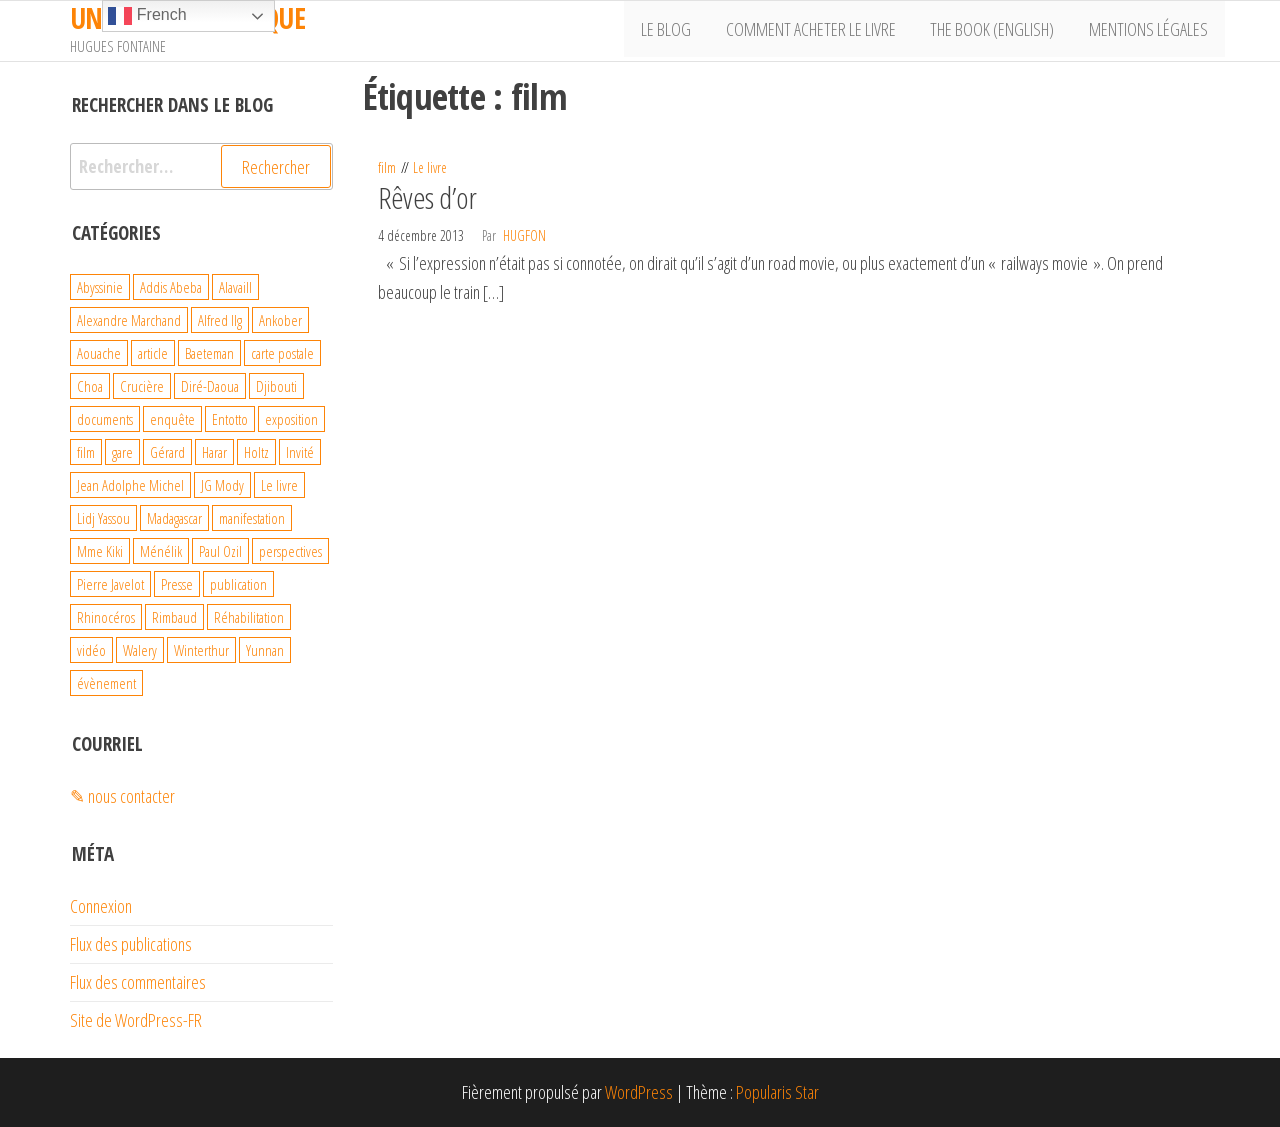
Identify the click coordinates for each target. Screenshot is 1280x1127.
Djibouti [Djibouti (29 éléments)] (276, 386)
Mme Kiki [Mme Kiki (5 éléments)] (100, 551)
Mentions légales (1150, 31)
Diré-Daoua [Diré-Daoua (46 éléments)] (210, 386)
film (387, 167)
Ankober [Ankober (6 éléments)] (280, 320)
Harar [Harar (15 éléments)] (214, 452)
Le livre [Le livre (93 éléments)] (279, 485)
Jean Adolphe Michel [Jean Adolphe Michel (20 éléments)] (130, 485)
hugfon (524, 235)
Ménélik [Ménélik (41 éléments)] (161, 551)
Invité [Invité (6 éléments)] (300, 452)
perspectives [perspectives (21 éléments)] (290, 551)
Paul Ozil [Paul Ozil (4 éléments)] (220, 551)
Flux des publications (131, 944)
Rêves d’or (427, 197)
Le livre (430, 167)
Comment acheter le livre (822, 31)
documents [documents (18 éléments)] (105, 419)
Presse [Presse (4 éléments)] (177, 584)
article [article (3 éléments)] (153, 353)
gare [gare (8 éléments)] (122, 452)
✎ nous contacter (122, 796)
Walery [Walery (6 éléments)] (140, 650)
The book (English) (999, 31)
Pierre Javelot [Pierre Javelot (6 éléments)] (110, 584)
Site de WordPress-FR (136, 1020)
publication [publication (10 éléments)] (238, 584)
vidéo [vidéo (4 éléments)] (91, 650)
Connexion (101, 906)
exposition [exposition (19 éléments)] (291, 419)
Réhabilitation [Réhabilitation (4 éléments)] (249, 617)
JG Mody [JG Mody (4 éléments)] (222, 485)
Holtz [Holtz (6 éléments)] (256, 452)
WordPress (639, 1092)
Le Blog (682, 31)
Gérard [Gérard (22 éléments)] (167, 452)
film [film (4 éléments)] (86, 452)
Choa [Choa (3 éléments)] (90, 386)
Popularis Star (777, 1092)
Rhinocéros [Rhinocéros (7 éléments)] (106, 617)
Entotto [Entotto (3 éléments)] (230, 419)
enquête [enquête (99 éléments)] (172, 419)
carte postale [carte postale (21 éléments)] (282, 353)
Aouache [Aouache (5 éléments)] (99, 353)
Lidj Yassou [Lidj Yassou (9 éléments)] (103, 518)
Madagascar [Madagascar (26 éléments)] (174, 518)
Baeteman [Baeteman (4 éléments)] (209, 353)
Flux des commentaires (138, 982)
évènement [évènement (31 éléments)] (106, 683)
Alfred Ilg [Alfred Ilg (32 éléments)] (220, 320)
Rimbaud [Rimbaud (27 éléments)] (174, 617)
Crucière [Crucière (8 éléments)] (142, 386)
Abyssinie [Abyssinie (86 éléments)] (100, 287)
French (147, 16)
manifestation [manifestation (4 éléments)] (252, 518)
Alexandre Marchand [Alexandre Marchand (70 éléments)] (129, 320)
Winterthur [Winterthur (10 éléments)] (201, 650)
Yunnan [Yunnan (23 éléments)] (265, 650)
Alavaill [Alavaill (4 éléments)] (235, 287)
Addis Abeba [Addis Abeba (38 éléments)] (171, 287)
